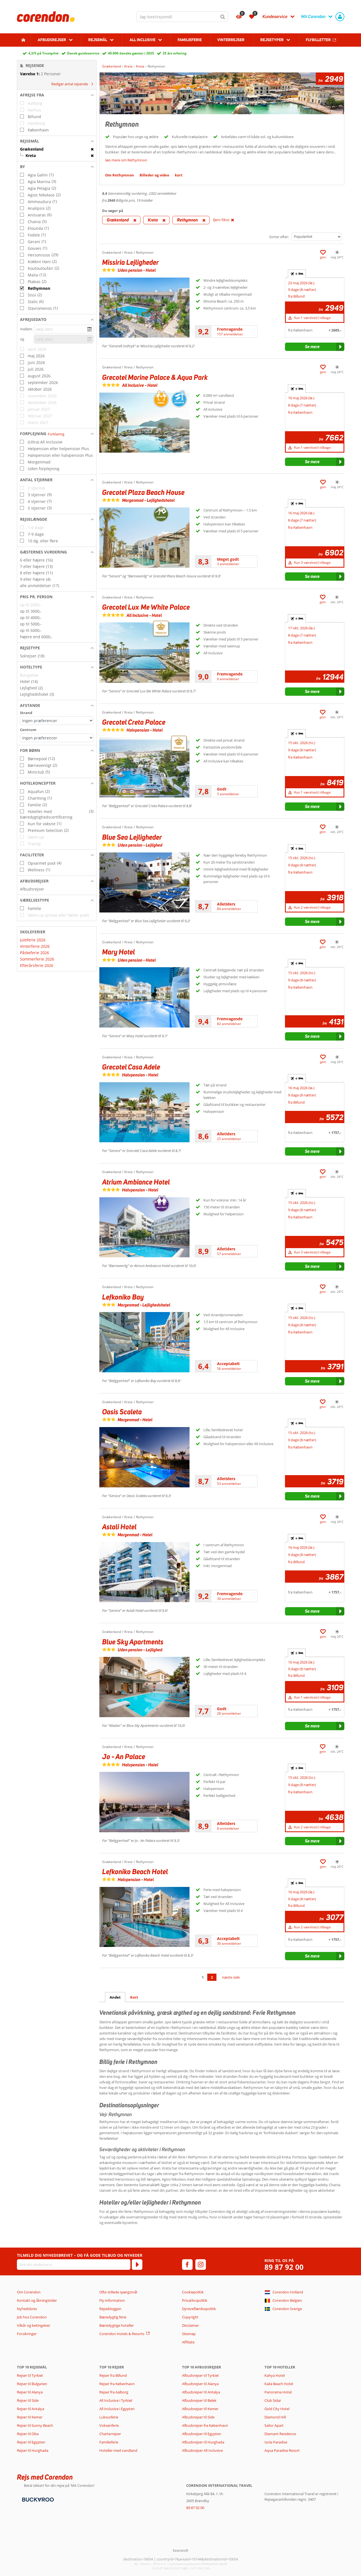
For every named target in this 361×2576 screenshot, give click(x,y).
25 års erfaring (174, 53)
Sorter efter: (279, 236)
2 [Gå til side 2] (212, 1977)
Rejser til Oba (28, 2433)
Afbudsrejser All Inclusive (202, 2450)
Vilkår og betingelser (33, 2325)
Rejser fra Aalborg (113, 2392)
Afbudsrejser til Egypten (201, 2433)
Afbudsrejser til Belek (199, 2400)
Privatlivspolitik (194, 2300)
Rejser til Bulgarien (32, 2383)
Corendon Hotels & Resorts (121, 2333)
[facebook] (187, 2264)
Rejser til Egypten (31, 2442)
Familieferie (190, 39)
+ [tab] (296, 273)
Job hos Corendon (32, 2317)
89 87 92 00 (284, 2267)
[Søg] (223, 16)
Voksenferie (109, 2425)
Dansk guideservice (83, 53)
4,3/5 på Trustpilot (43, 53)
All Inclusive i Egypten (117, 2408)
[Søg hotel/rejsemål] (182, 16)
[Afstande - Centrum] (57, 738)
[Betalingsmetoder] (37, 2499)
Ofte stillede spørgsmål (118, 2292)
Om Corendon (29, 2292)
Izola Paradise (275, 2442)
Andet (115, 1997)
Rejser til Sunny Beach (35, 2425)
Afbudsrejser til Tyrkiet (200, 2375)
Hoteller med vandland (118, 2450)
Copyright (190, 2317)
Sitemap (189, 2333)
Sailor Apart (274, 2425)
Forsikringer (27, 2333)
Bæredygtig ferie (112, 2317)
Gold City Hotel (276, 2408)
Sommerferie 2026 (37, 959)
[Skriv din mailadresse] (73, 2264)
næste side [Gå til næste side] (231, 1977)
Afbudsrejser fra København (205, 2425)
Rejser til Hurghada (32, 2450)
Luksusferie (108, 2417)
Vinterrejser (230, 39)
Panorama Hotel (278, 2392)
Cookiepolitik (193, 2292)
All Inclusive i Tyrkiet (116, 2400)
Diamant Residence (280, 2433)
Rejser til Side (28, 2400)
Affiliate (188, 2342)
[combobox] (182, 16)
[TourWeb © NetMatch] (180, 2550)
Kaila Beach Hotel (278, 2383)
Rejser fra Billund (113, 2375)
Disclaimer (190, 2325)
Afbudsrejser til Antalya (201, 2392)
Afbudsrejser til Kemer (200, 2408)
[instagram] (200, 2264)
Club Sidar (272, 2400)
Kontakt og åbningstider (37, 2300)
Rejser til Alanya (30, 2392)
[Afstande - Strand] (57, 720)
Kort (134, 1997)
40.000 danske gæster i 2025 (131, 53)
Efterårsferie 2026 (36, 965)
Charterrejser (110, 2433)
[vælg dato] (64, 329)
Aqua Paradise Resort (282, 2450)
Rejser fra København (117, 2383)
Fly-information (112, 2300)
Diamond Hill (275, 2417)
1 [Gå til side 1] (203, 1977)
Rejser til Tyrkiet (30, 2375)
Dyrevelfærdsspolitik (199, 2308)
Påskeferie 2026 (34, 952)
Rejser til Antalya (30, 2408)
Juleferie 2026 (33, 939)
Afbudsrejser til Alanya (200, 2383)
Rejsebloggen (110, 2308)
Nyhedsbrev (27, 2308)
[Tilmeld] (137, 2264)
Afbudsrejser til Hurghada (203, 2442)
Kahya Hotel (274, 2375)
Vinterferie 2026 (35, 946)
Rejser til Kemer (29, 2417)
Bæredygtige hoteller (116, 2325)
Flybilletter (318, 39)
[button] (57, 95)
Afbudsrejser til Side (198, 2417)
